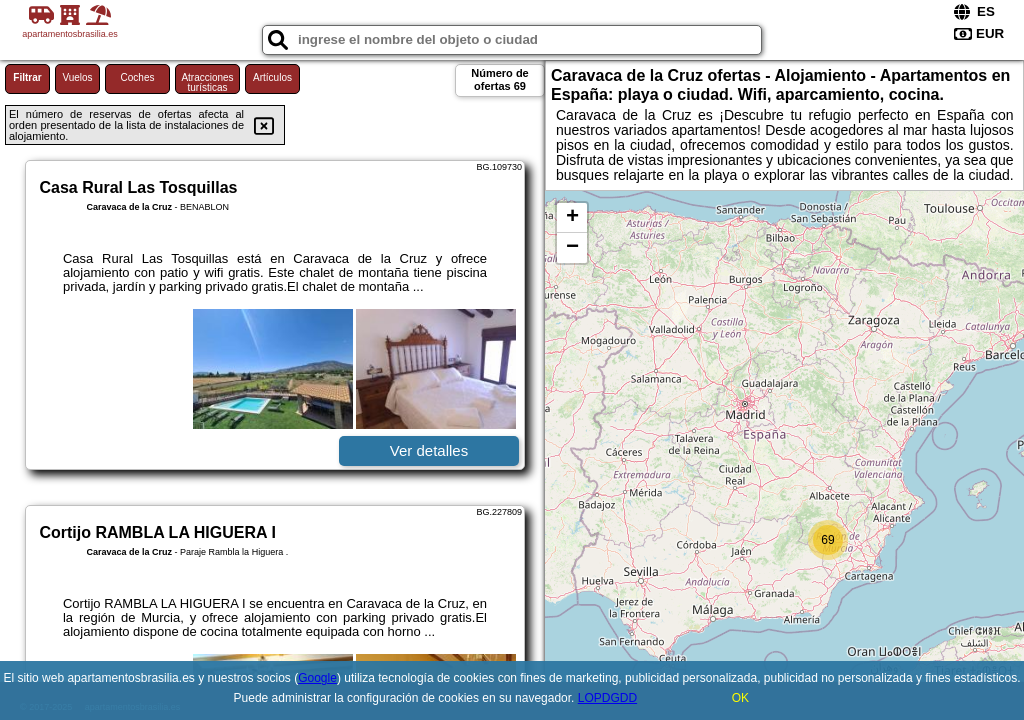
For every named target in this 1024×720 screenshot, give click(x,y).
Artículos (272, 77)
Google (317, 678)
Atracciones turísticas (207, 82)
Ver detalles (429, 450)
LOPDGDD (607, 698)
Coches (138, 77)
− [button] (572, 248)
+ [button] (572, 218)
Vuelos (77, 77)
